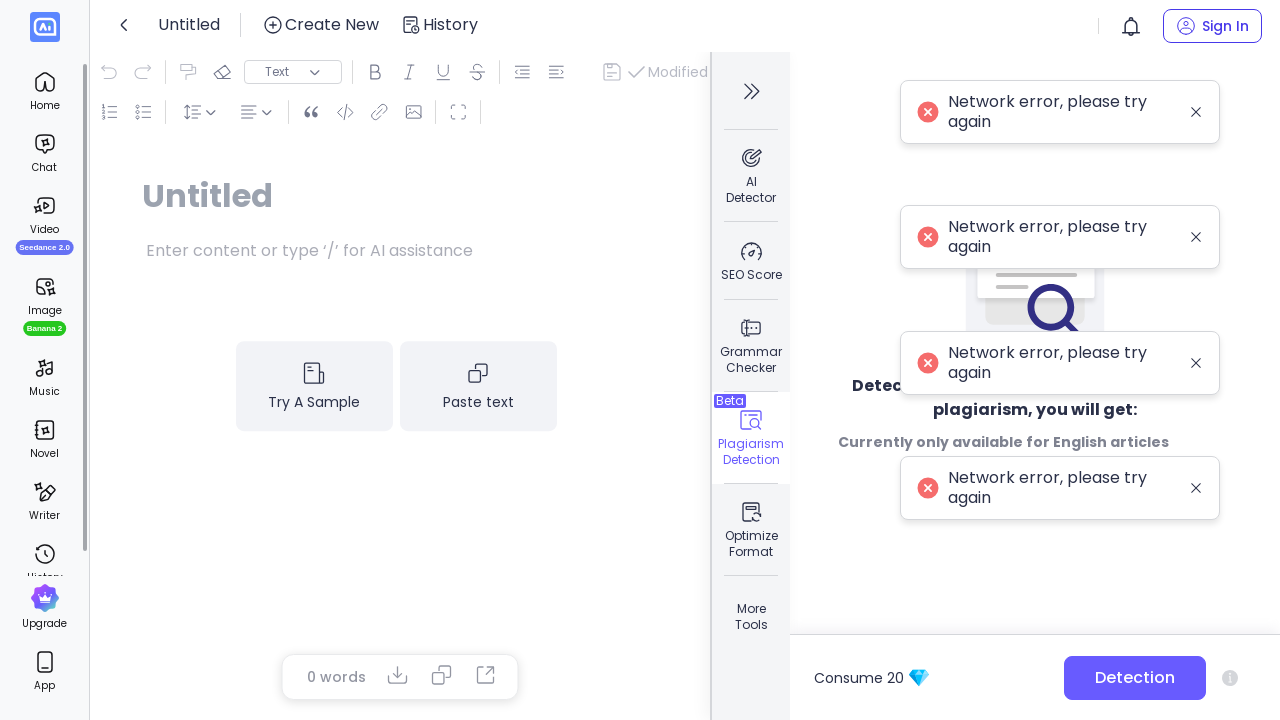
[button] (1131, 26)
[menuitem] (44, 91)
